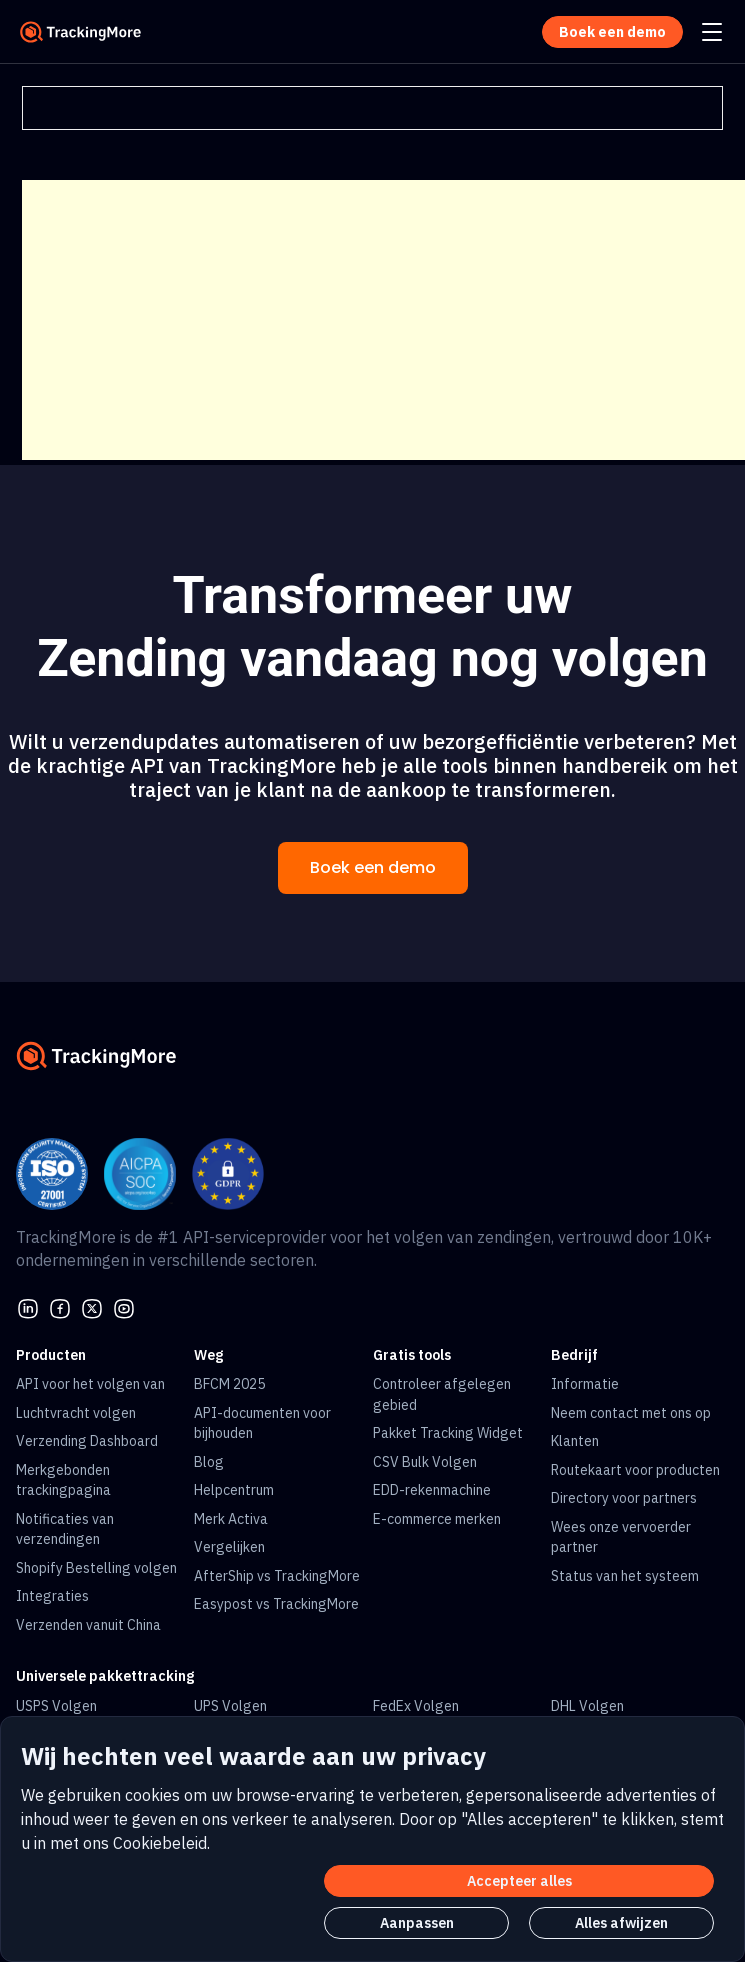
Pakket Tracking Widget (448, 1433)
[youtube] (124, 1307)
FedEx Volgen (416, 1706)
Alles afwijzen (621, 1923)
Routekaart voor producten (635, 1470)
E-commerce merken (437, 1519)
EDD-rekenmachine (432, 1490)
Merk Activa (231, 1519)
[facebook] (60, 1307)
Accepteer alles (519, 1881)
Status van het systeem (625, 1576)
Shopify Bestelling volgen (96, 1568)
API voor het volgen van (90, 1384)
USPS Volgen (56, 1706)
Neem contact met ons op (631, 1413)
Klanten (575, 1441)
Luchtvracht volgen (76, 1413)
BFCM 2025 (229, 1384)
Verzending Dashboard (87, 1441)
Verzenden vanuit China (88, 1625)
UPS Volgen (230, 1706)
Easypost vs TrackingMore (276, 1604)
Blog (209, 1462)
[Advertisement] (383, 320)
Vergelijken (229, 1547)
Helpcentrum (234, 1490)
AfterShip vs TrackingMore (277, 1576)
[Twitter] (92, 1307)
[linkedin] (28, 1307)
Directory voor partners (624, 1498)
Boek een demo (373, 867)
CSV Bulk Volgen (425, 1462)
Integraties (52, 1596)
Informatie (585, 1384)
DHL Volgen (587, 1706)
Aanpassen (417, 1923)
